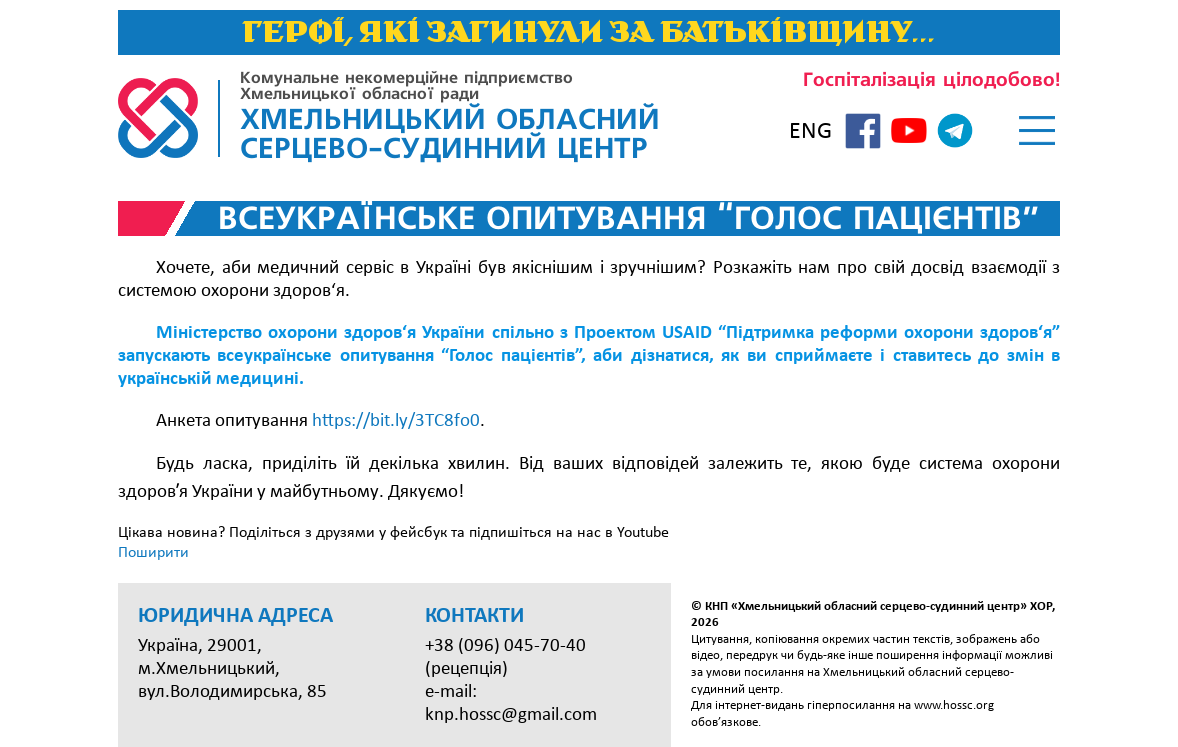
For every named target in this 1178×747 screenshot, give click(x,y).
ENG (810, 132)
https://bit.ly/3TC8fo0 (396, 421)
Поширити (153, 553)
